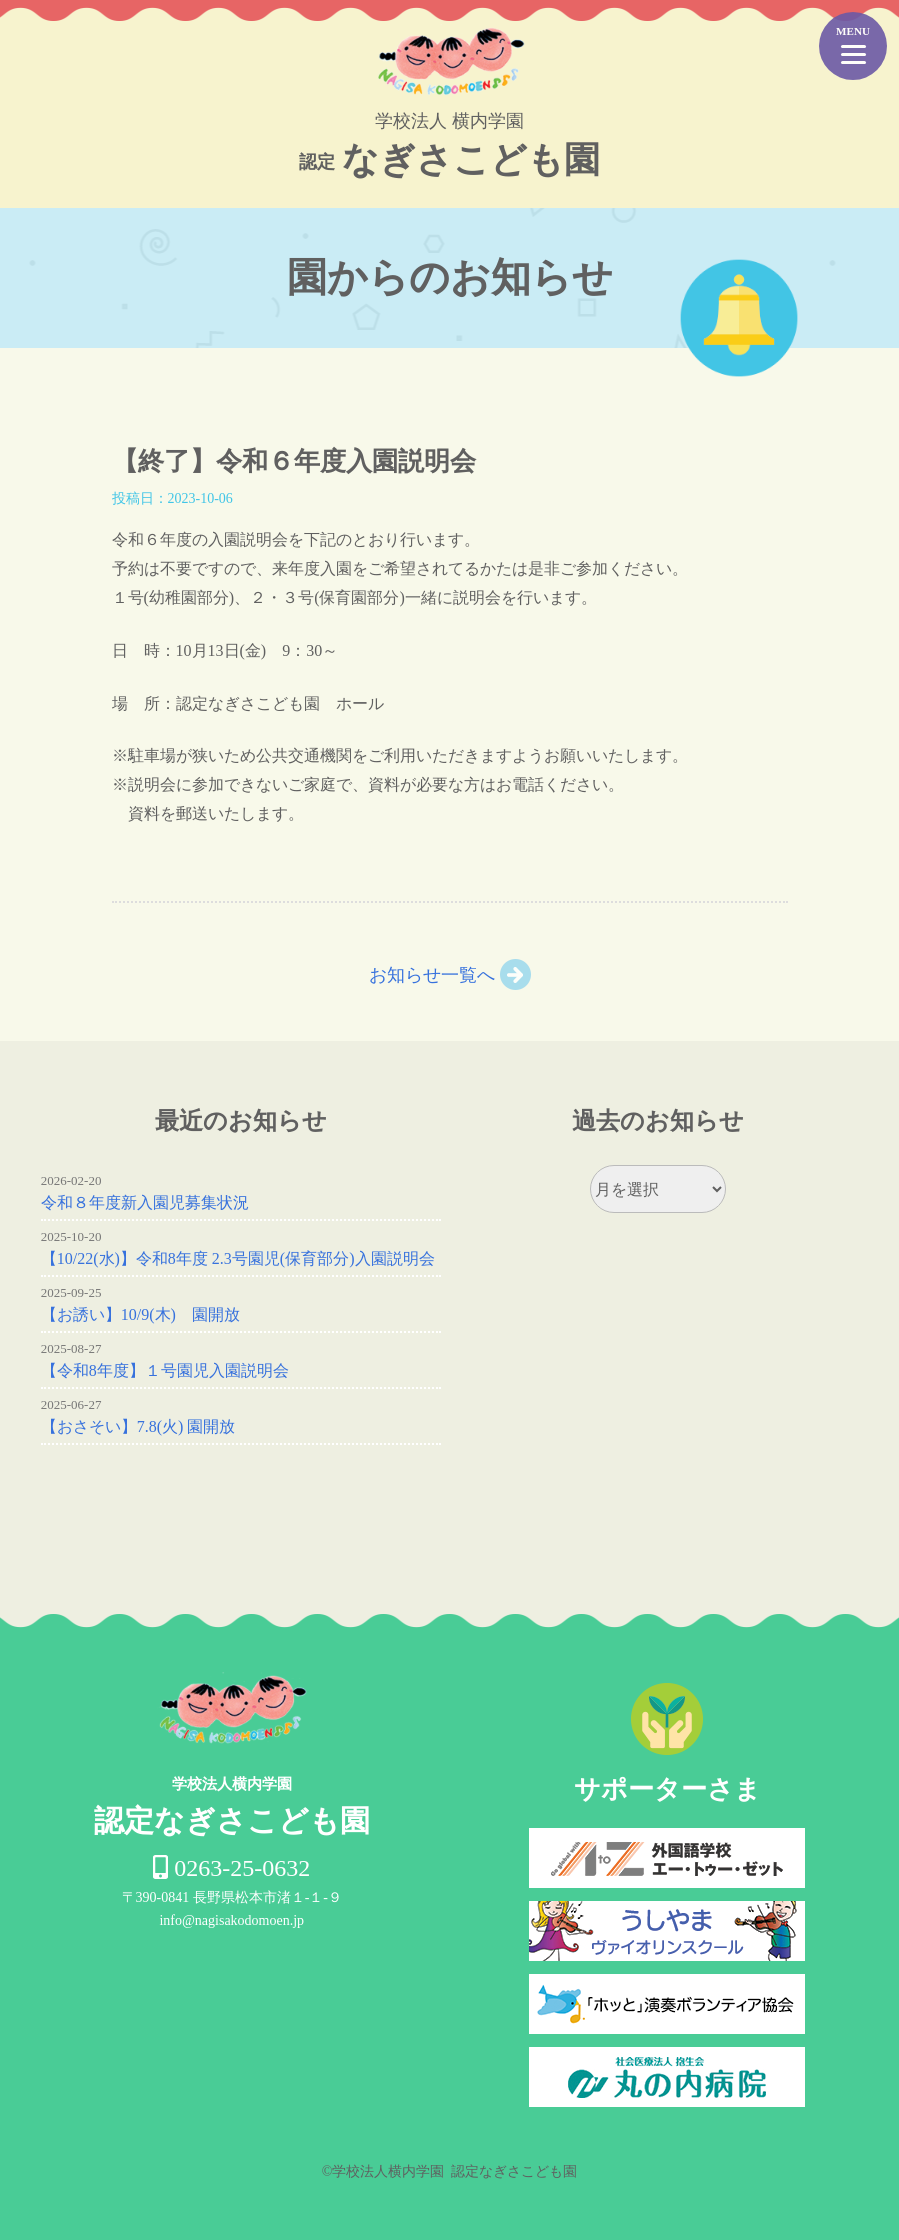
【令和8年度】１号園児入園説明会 (165, 1370)
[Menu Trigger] (853, 46)
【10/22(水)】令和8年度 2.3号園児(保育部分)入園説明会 (238, 1258)
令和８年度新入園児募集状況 (145, 1202)
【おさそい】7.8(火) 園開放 (138, 1426)
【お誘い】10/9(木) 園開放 (140, 1314)
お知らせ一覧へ (432, 975)
